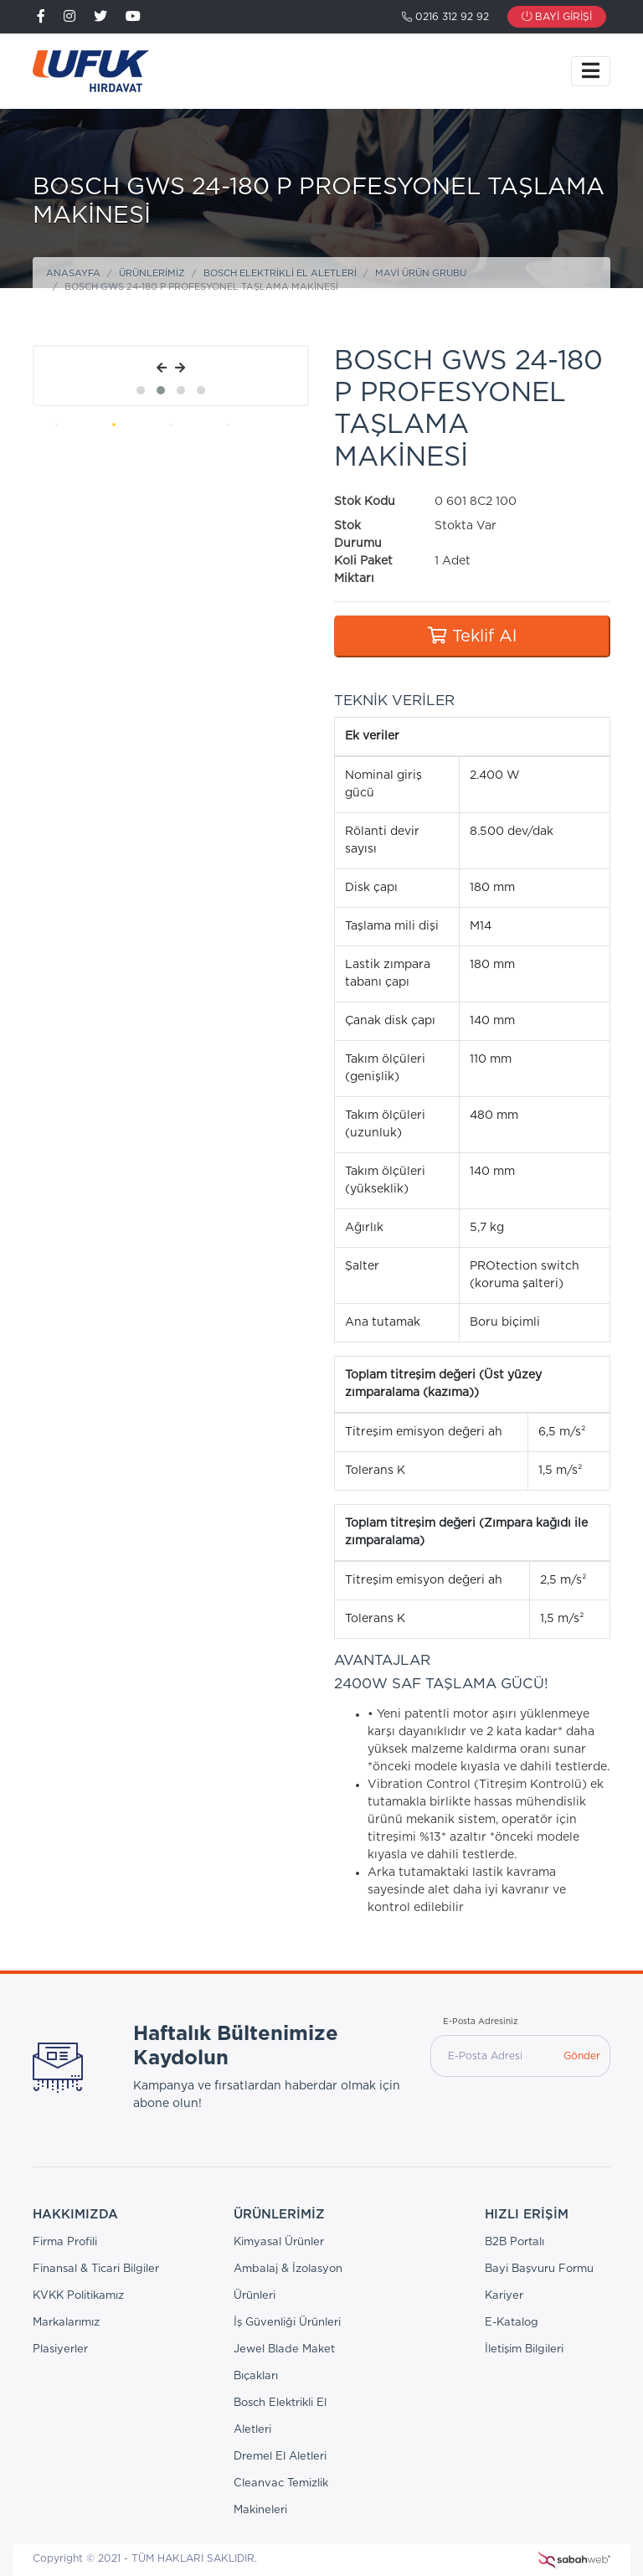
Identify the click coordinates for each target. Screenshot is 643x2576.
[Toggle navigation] (590, 71)
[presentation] (162, 369)
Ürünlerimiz (152, 273)
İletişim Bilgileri (524, 2349)
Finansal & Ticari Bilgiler (96, 2269)
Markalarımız (66, 2322)
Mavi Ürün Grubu (420, 273)
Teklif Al (472, 636)
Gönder (581, 2056)
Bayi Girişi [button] (557, 17)
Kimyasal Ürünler (279, 2242)
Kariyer (504, 2295)
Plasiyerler (60, 2349)
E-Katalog (511, 2322)
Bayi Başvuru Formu (539, 2269)
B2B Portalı (514, 2242)
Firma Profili (65, 2242)
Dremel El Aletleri (280, 2456)
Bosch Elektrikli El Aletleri (280, 273)
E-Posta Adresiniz (480, 2021)
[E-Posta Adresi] (492, 2056)
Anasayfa (73, 273)
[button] (141, 390)
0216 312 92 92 (445, 17)
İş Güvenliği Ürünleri (287, 2322)
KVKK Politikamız (78, 2295)
